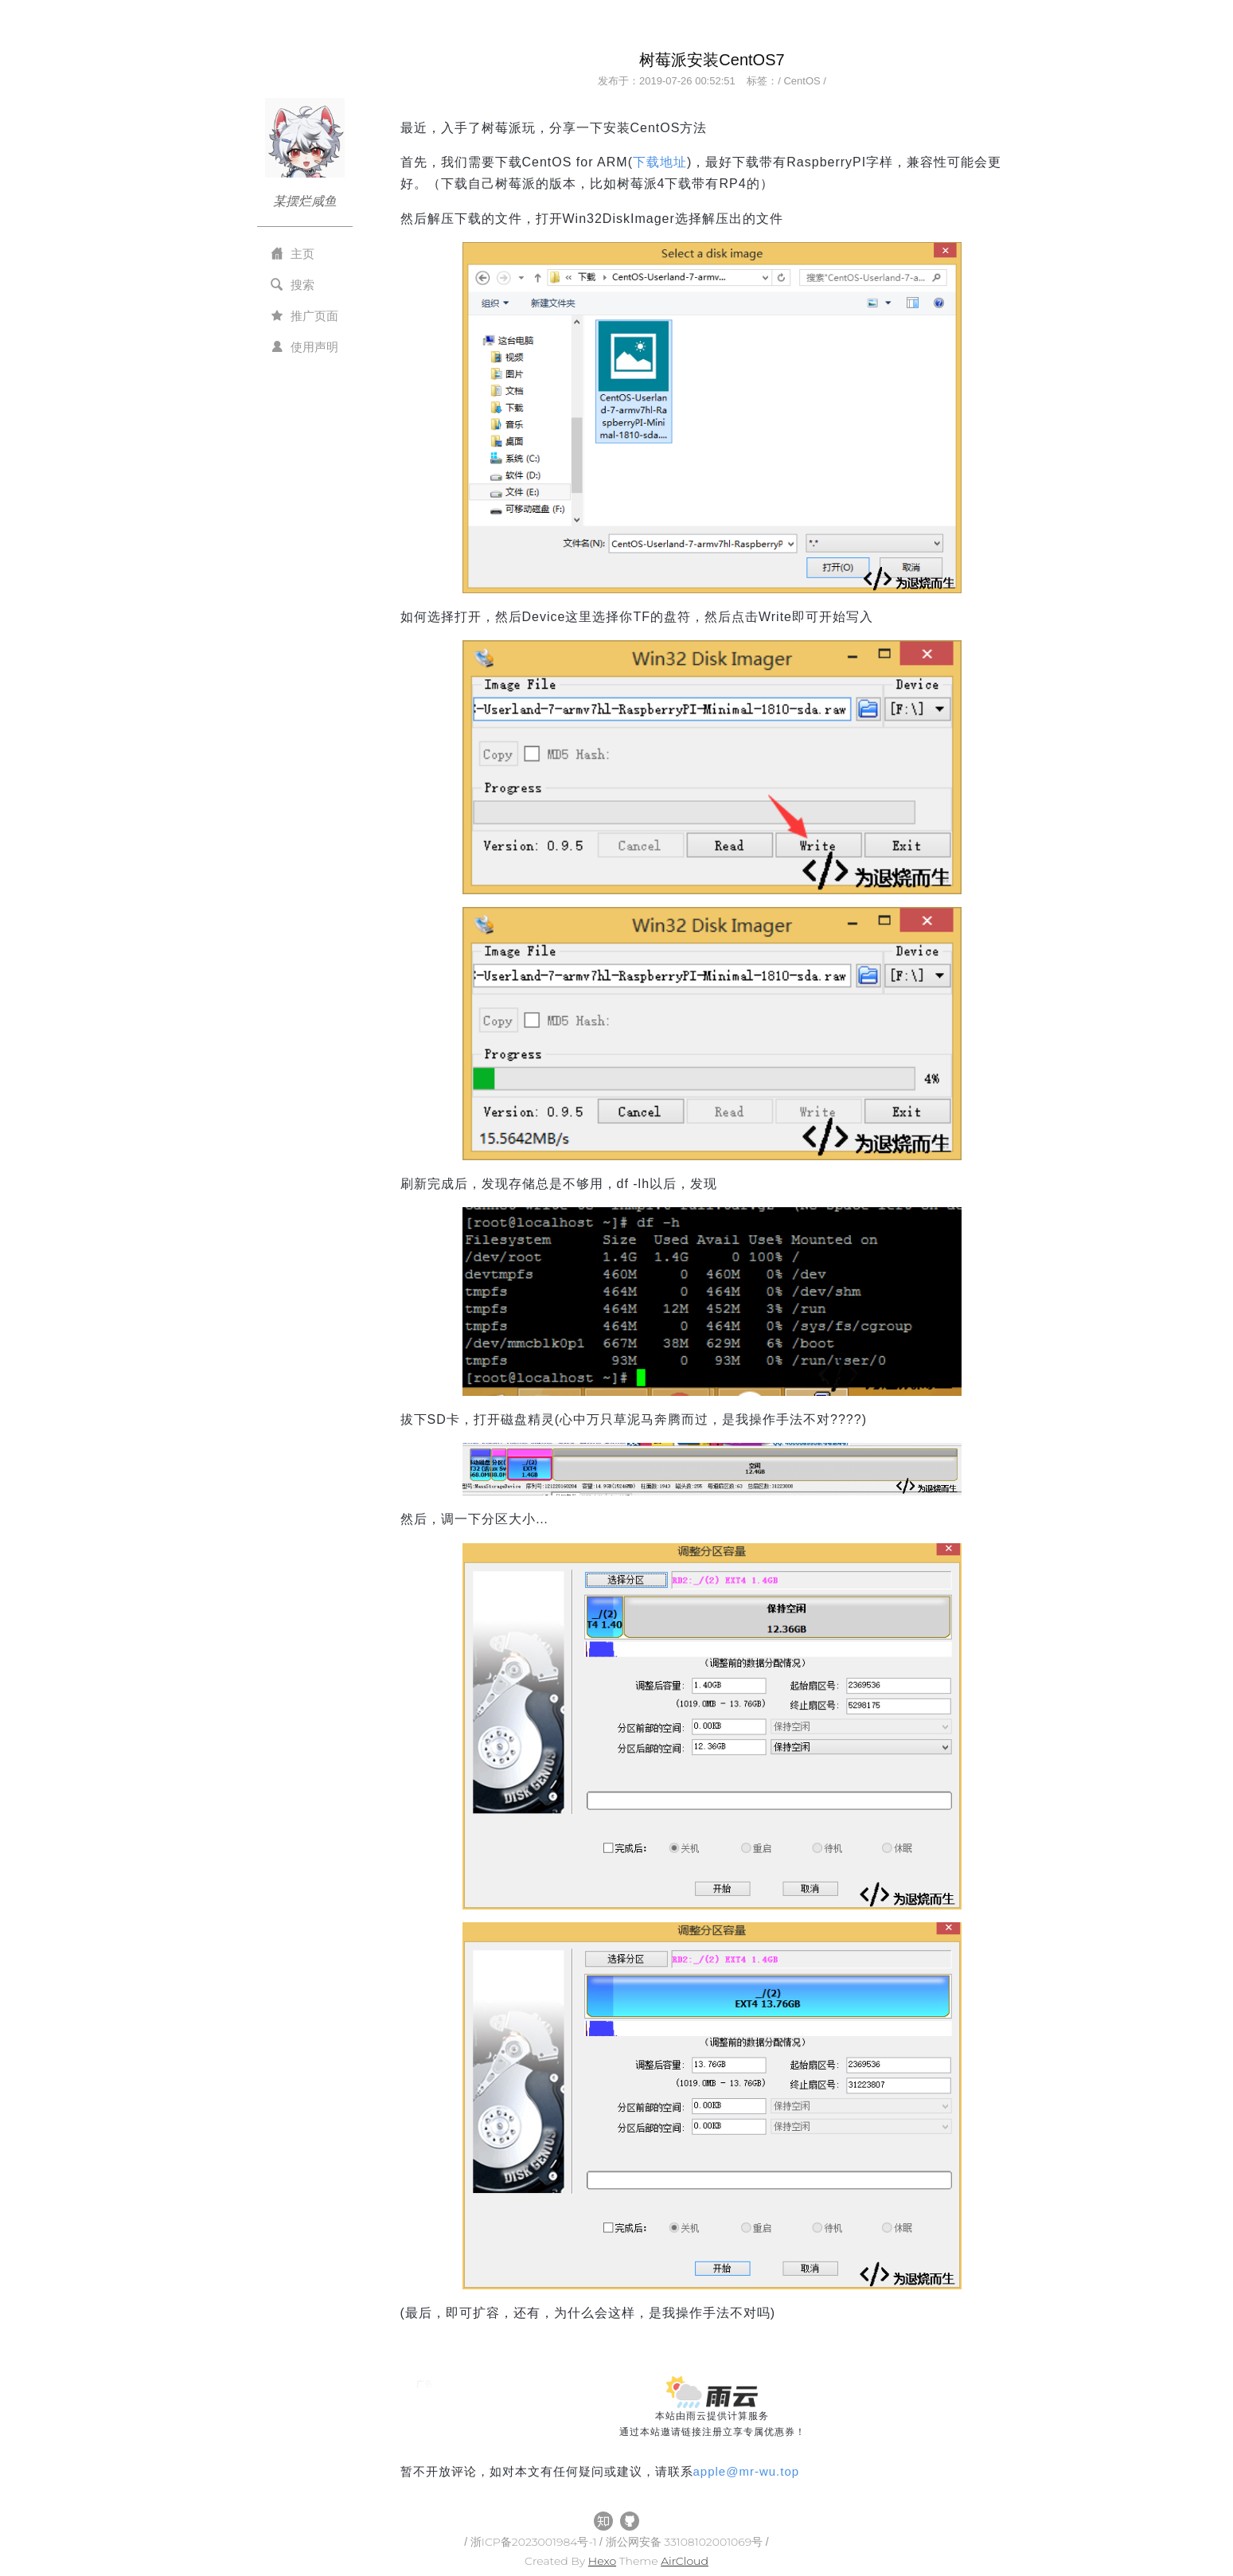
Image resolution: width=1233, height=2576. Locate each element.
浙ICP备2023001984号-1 (534, 2542)
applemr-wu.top (746, 2471)
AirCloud (684, 2561)
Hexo (602, 2561)
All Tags (424, 2487)
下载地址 (660, 162)
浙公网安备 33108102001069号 (686, 2542)
